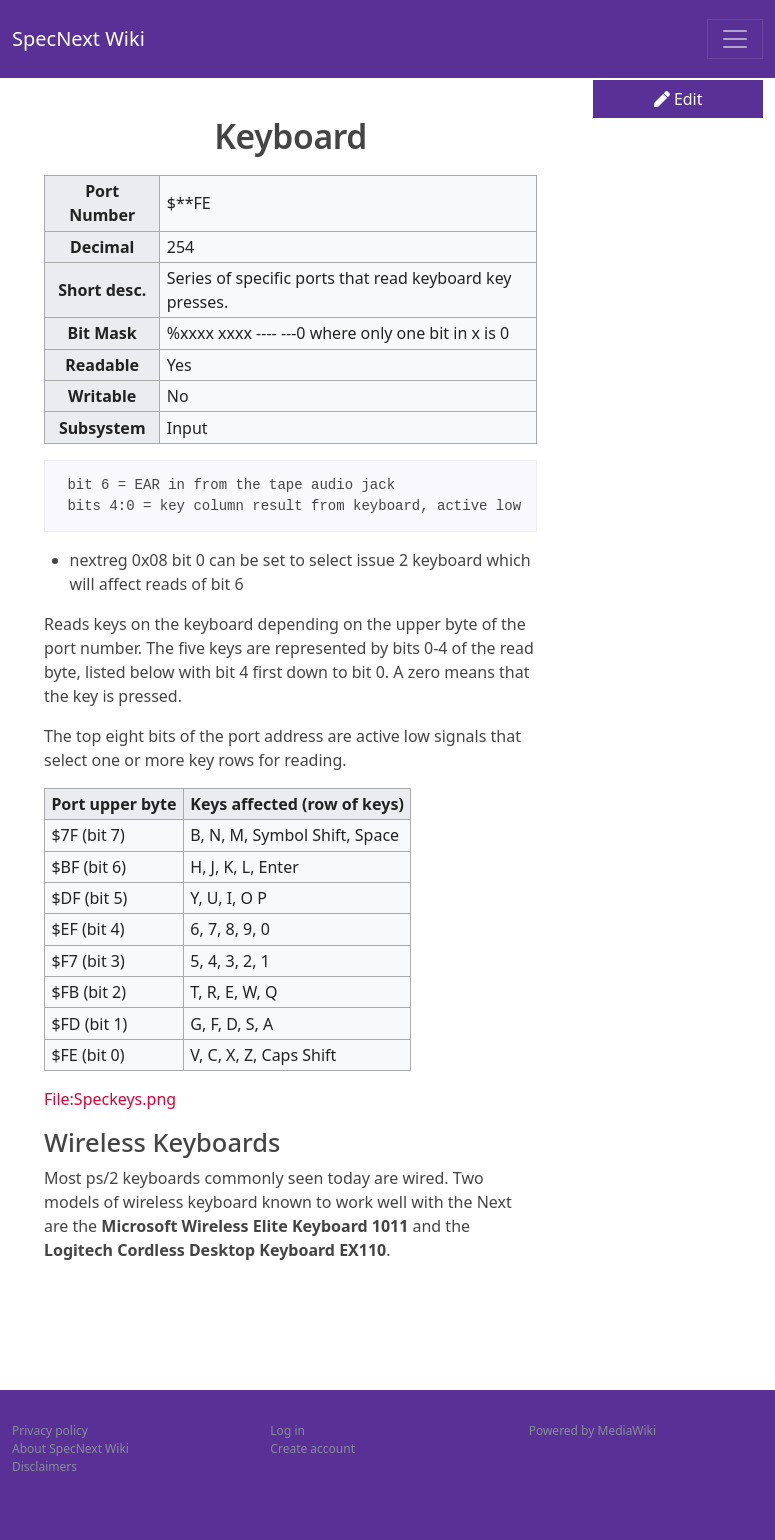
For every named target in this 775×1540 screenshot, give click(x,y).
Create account (312, 1448)
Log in (287, 1430)
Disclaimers (44, 1466)
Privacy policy (50, 1430)
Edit (678, 99)
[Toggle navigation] (735, 39)
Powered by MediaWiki (592, 1430)
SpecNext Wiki (78, 38)
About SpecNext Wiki (70, 1448)
